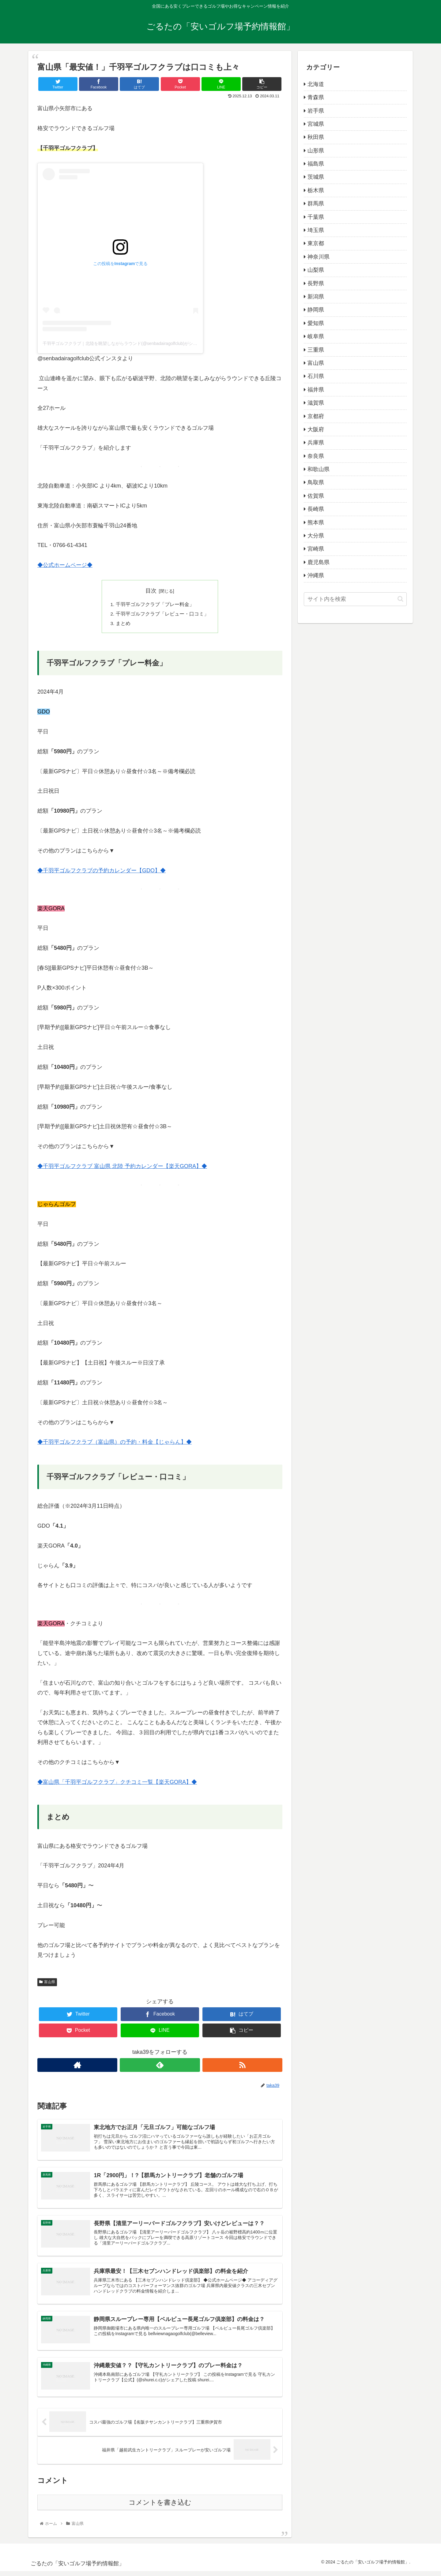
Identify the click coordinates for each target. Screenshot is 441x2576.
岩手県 (315, 111)
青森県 (315, 97)
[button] (400, 598)
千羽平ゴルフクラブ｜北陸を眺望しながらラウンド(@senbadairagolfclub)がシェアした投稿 (131, 343)
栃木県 (315, 190)
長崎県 (315, 509)
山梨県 (315, 270)
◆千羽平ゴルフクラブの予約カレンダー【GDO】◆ (101, 872)
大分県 (315, 536)
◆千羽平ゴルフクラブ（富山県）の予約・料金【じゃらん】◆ (114, 1443)
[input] (355, 599)
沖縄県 (315, 575)
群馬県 (315, 203)
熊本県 (315, 522)
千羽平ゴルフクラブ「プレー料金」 (155, 604)
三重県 (315, 350)
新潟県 (315, 297)
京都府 (315, 416)
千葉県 (315, 217)
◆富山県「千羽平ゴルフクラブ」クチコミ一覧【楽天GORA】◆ (117, 1783)
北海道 (315, 84)
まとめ (123, 624)
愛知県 (315, 323)
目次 (150, 591)
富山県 (47, 1983)
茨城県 (315, 177)
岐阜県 (315, 336)
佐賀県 (315, 496)
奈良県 (315, 456)
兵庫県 (315, 443)
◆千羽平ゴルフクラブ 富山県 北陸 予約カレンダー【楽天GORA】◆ (122, 1167)
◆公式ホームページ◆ (64, 565)
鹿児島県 (318, 562)
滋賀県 (315, 403)
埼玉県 (315, 230)
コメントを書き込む (160, 2507)
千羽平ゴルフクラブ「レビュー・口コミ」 (162, 614)
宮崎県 (315, 549)
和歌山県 (318, 469)
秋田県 (315, 137)
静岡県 (315, 310)
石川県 (315, 376)
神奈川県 (318, 257)
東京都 (315, 243)
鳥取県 (315, 482)
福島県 (315, 164)
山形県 (315, 151)
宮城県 (315, 124)
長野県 (315, 283)
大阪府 (315, 429)
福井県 (315, 390)
